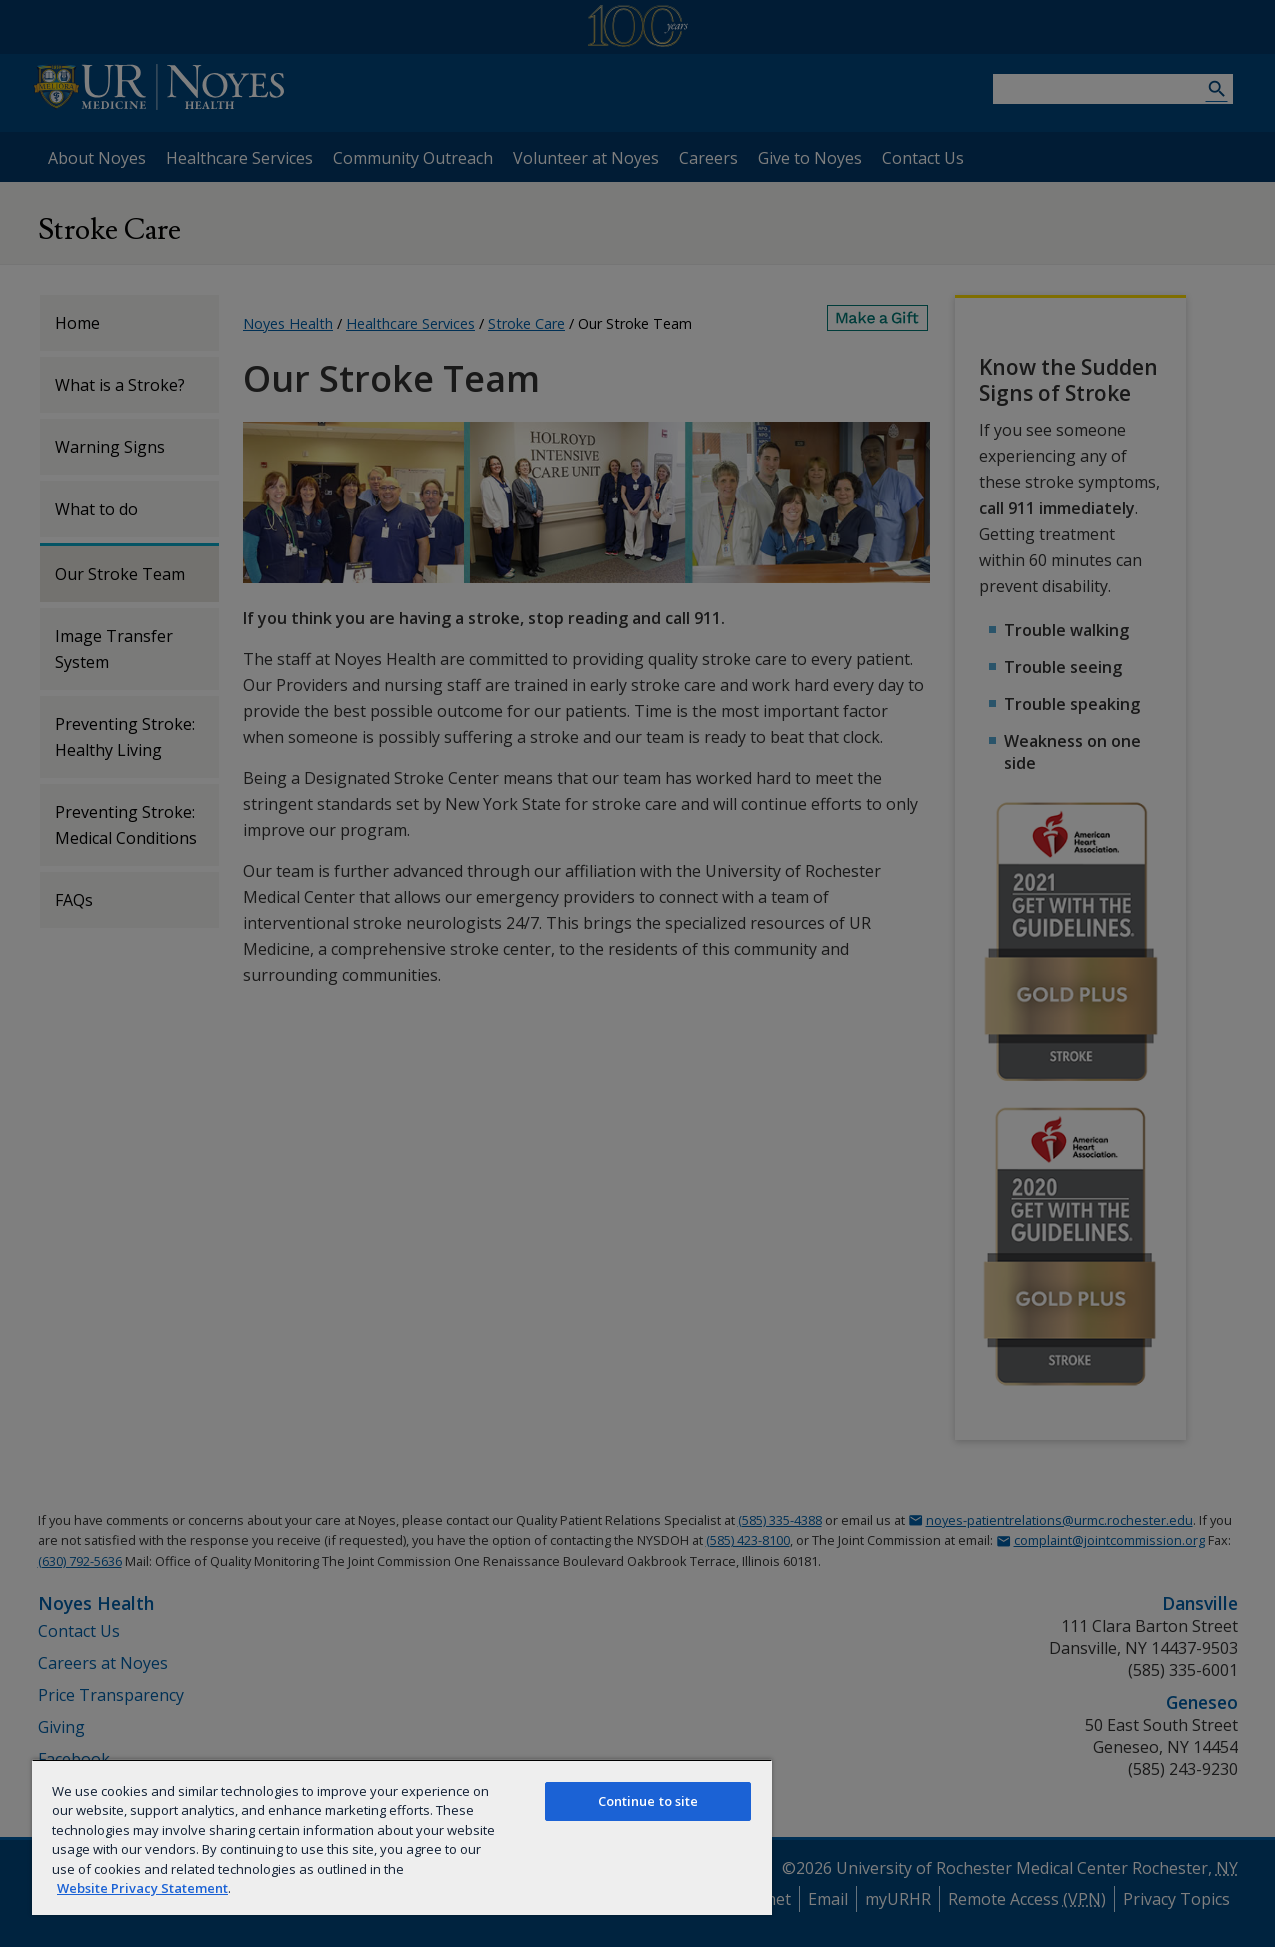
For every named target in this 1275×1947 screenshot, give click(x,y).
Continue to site (648, 1801)
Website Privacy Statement (142, 1888)
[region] (402, 1837)
